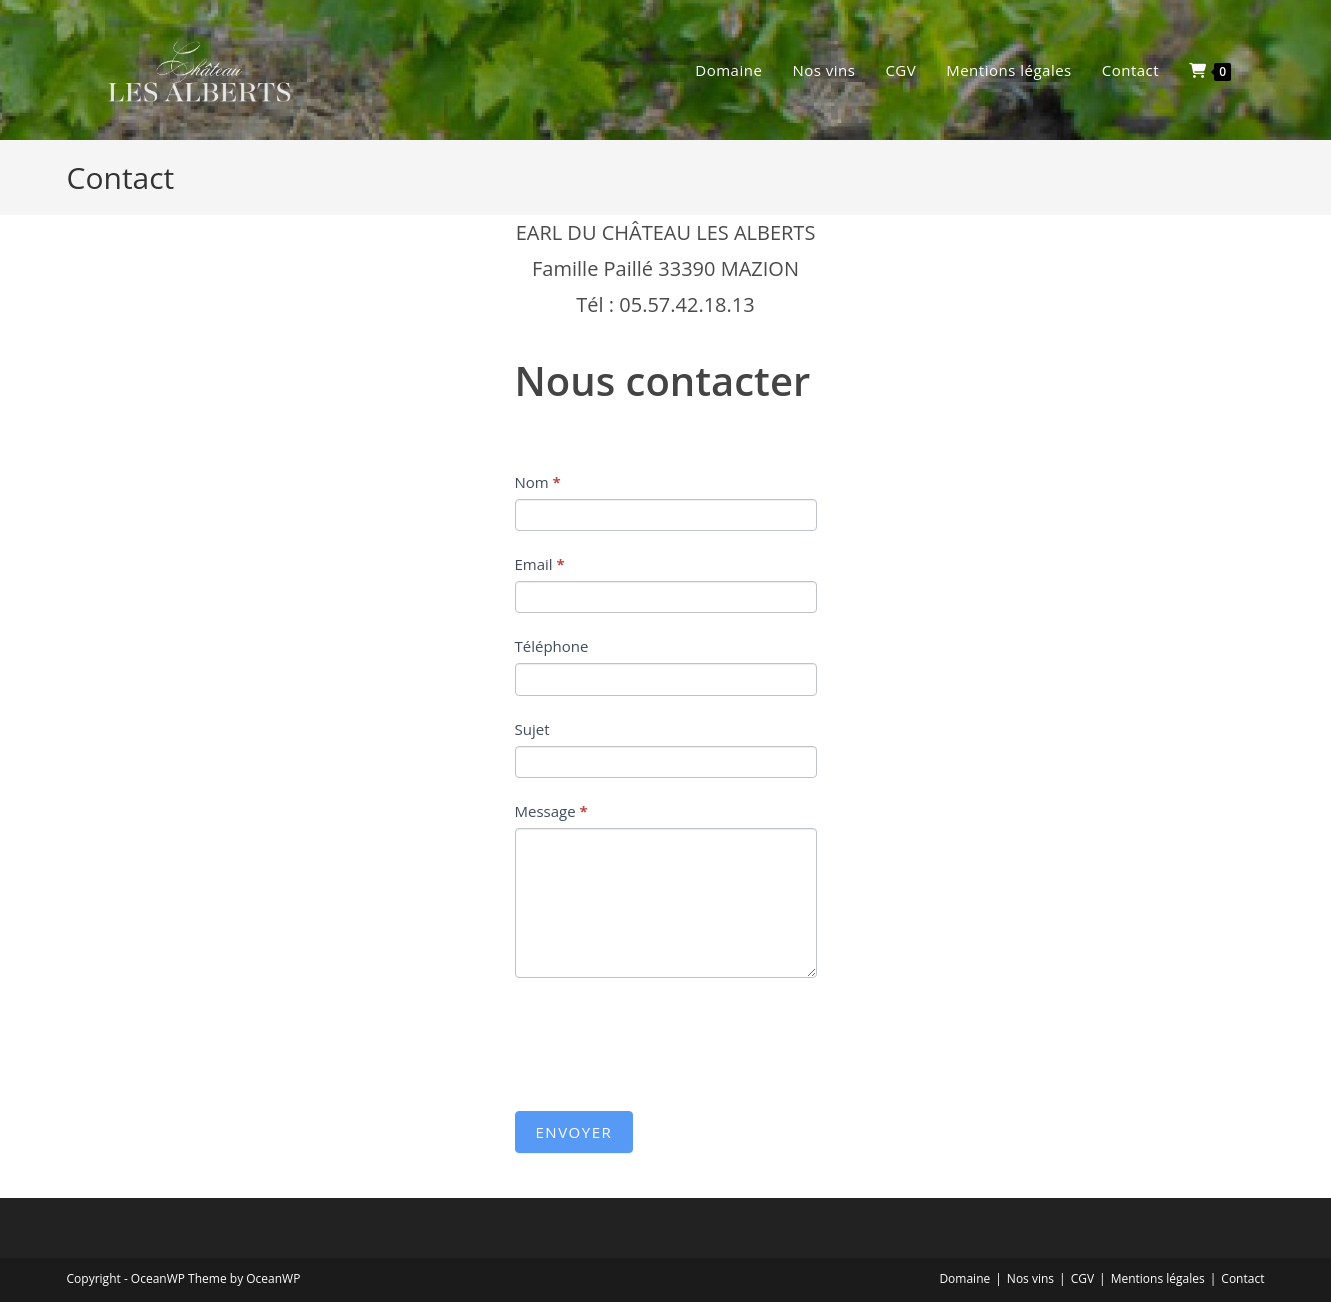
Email (540, 564)
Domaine (964, 1278)
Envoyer (574, 1132)
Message (551, 811)
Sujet (532, 729)
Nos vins (1030, 1278)
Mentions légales (1158, 1278)
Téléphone (552, 646)
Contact (1242, 1278)
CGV (1082, 1278)
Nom (538, 482)
